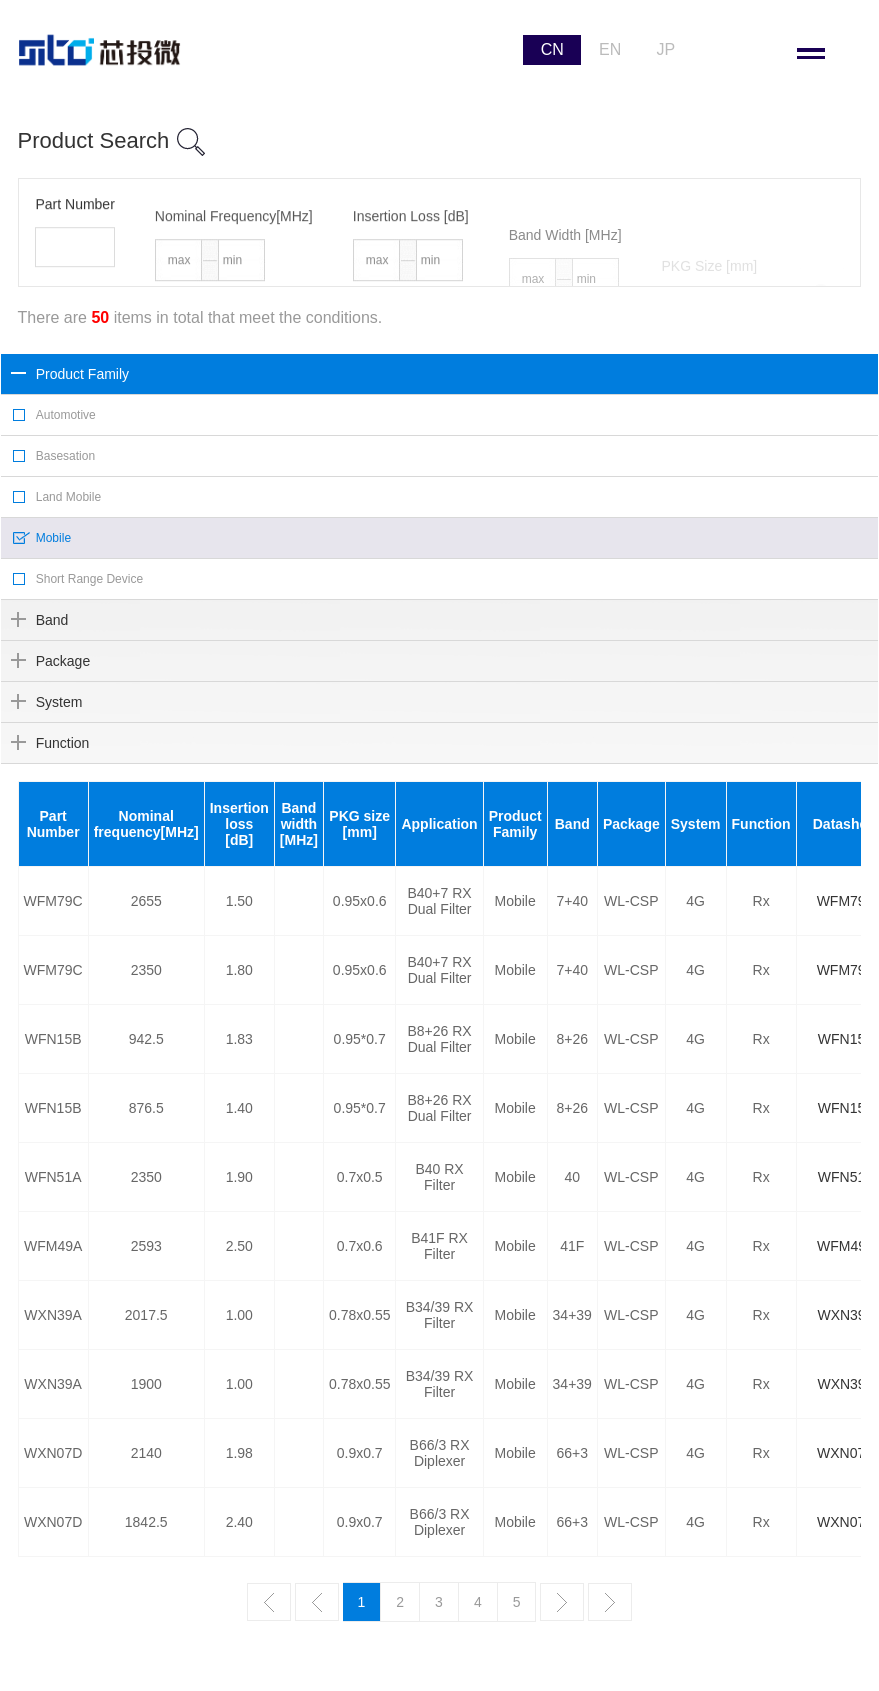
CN (552, 49)
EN (610, 49)
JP (665, 49)
